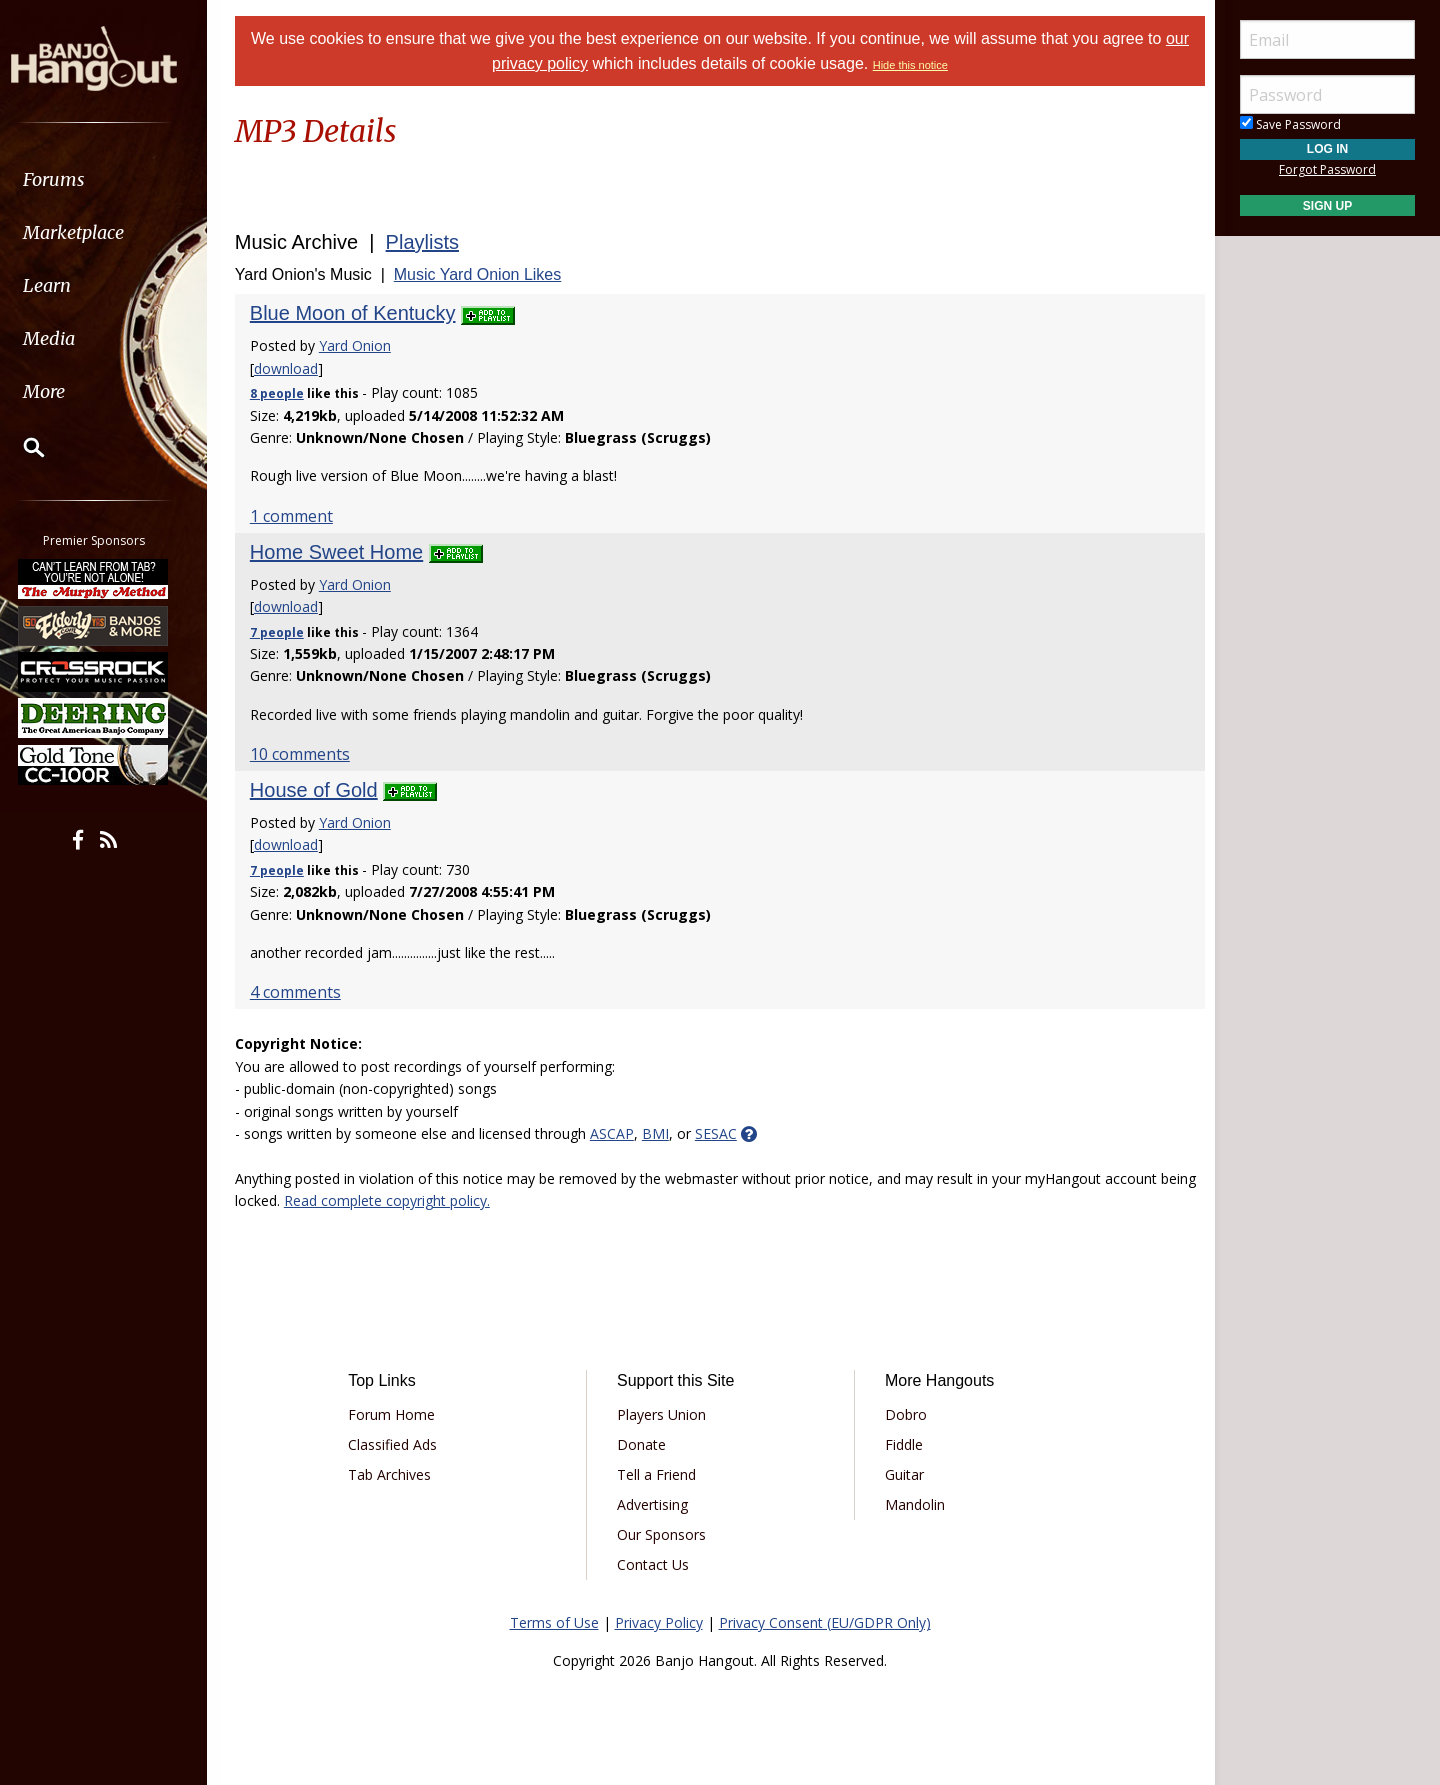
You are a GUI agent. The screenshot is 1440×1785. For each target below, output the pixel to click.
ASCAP (617, 1133)
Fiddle (902, 1444)
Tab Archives (393, 1474)
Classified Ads (396, 1444)
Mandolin (913, 1504)
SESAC (721, 1133)
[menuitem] (112, 179)
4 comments (300, 992)
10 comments (305, 754)
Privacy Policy (659, 1622)
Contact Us (654, 1564)
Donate (642, 1444)
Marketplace (92, 232)
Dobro (904, 1414)
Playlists (427, 242)
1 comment (296, 516)
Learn (66, 285)
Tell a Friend (657, 1474)
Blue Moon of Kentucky (358, 313)
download (291, 368)
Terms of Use (554, 1622)
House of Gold (319, 790)
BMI (660, 1133)
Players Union (662, 1414)
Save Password (1290, 124)
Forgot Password (1327, 169)
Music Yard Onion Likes (482, 274)
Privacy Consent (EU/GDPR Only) (825, 1622)
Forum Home (395, 1414)
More (63, 391)
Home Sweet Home (341, 552)
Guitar (902, 1474)
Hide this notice (910, 65)
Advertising (653, 1504)
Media (68, 338)
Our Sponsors (662, 1534)
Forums (73, 179)
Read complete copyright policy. (431, 1200)
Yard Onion (360, 345)
